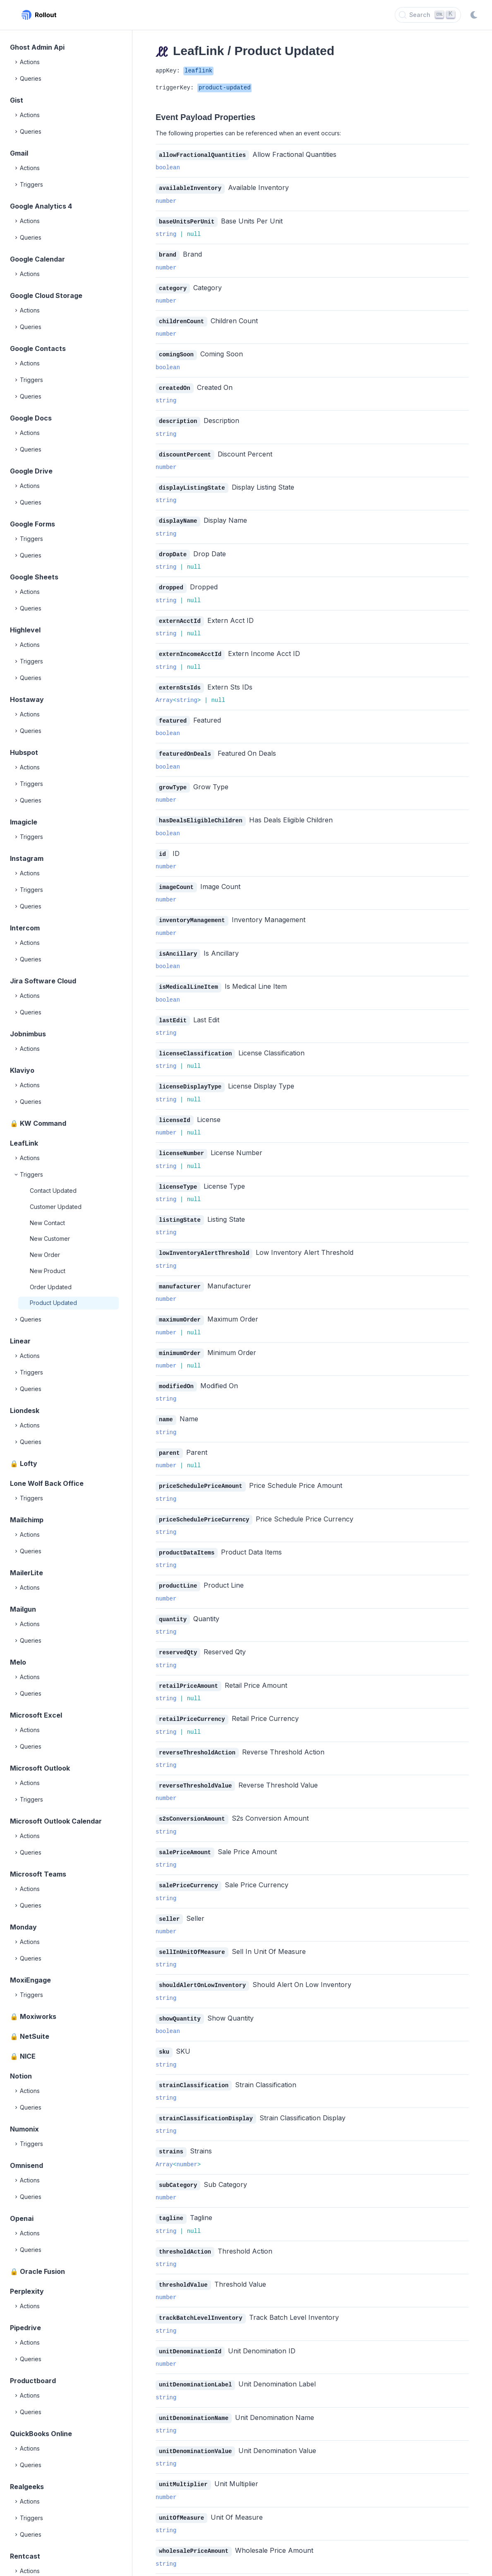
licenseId (174, 1108)
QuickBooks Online (41, 2433)
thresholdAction (185, 2225)
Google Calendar (37, 259)
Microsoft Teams (38, 1874)
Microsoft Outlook (40, 1768)
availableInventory (190, 187)
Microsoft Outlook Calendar (56, 1821)
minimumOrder (180, 1338)
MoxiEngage (30, 1980)
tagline (171, 2192)
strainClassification (193, 2061)
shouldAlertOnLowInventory (202, 1962)
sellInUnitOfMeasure (192, 1929)
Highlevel (25, 630)
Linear (20, 1341)
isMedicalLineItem (188, 976)
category (173, 286)
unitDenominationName (193, 2389)
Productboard (33, 2381)
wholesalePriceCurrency (197, 2554)
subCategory (178, 2159)
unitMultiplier (183, 2455)
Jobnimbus (28, 1034)
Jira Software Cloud (43, 981)
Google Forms (32, 524)
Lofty (28, 1463)
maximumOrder (180, 1305)
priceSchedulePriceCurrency (204, 1502)
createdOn (174, 385)
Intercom (25, 928)
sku (164, 2028)
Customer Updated (56, 1206)
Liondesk (24, 1410)
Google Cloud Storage (46, 295)
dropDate (173, 549)
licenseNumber (181, 1140)
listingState (180, 1206)
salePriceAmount (185, 1831)
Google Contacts (38, 348)
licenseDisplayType (190, 1075)
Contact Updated (53, 1190)
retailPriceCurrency (192, 1699)
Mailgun (23, 1609)
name (166, 1403)
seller (169, 1897)
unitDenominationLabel (195, 2356)
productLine (178, 1568)
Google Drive (31, 471)
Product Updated (53, 1302)
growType (173, 779)
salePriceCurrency (188, 1863)
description (178, 417)
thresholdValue (183, 2258)
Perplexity (27, 2291)
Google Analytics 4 (41, 206)
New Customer (50, 1238)
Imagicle (23, 822)
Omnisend (26, 2165)
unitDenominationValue (195, 2422)
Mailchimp (26, 1520)
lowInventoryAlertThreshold (204, 1239)
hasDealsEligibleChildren (200, 812)
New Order (45, 1254)
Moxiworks (38, 2016)
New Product (47, 1270)
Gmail (19, 153)
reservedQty (178, 1633)
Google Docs (31, 418)
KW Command (43, 1123)
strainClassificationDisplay (206, 2094)
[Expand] (16, 62)
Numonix (24, 2129)
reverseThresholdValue (195, 1765)
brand (167, 253)
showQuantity (180, 1995)
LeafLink (24, 1143)
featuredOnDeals (185, 746)
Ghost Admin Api (37, 47)
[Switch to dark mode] (474, 15)
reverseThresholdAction (197, 1732)
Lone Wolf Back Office (47, 1483)
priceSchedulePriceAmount (200, 1469)
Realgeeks (27, 2486)
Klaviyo (22, 1070)
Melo (18, 1662)
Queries (27, 79)
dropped (171, 582)
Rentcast (25, 2556)
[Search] (428, 14)
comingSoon (176, 352)
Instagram (26, 858)
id (162, 845)
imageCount (176, 878)
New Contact (47, 1222)
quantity (173, 1601)
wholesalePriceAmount (193, 2521)
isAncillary (178, 943)
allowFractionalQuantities (202, 155)
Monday (23, 1927)
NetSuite (34, 2036)
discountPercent (185, 450)
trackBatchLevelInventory (200, 2291)
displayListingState (192, 483)
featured (173, 713)
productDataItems (186, 1535)
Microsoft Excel (36, 1715)
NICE (28, 2056)
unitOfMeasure (181, 2488)
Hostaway (27, 699)
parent (169, 1436)
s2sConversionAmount (192, 1798)
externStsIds (180, 681)
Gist (16, 100)
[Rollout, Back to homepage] (39, 15)
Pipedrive (25, 2328)
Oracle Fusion (42, 2271)
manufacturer (180, 1272)
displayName (178, 516)
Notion (21, 2076)
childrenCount (181, 319)
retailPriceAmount (188, 1666)
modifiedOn (176, 1371)
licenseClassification (195, 1042)
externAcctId (180, 615)
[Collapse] (16, 1175)
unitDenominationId (190, 2324)
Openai (22, 2218)
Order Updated (51, 1286)
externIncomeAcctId (190, 647)
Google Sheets (34, 577)
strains (171, 2126)
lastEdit (173, 1009)
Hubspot (24, 752)
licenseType (178, 1173)
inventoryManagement (192, 910)
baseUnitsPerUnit (186, 220)
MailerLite (26, 1573)
